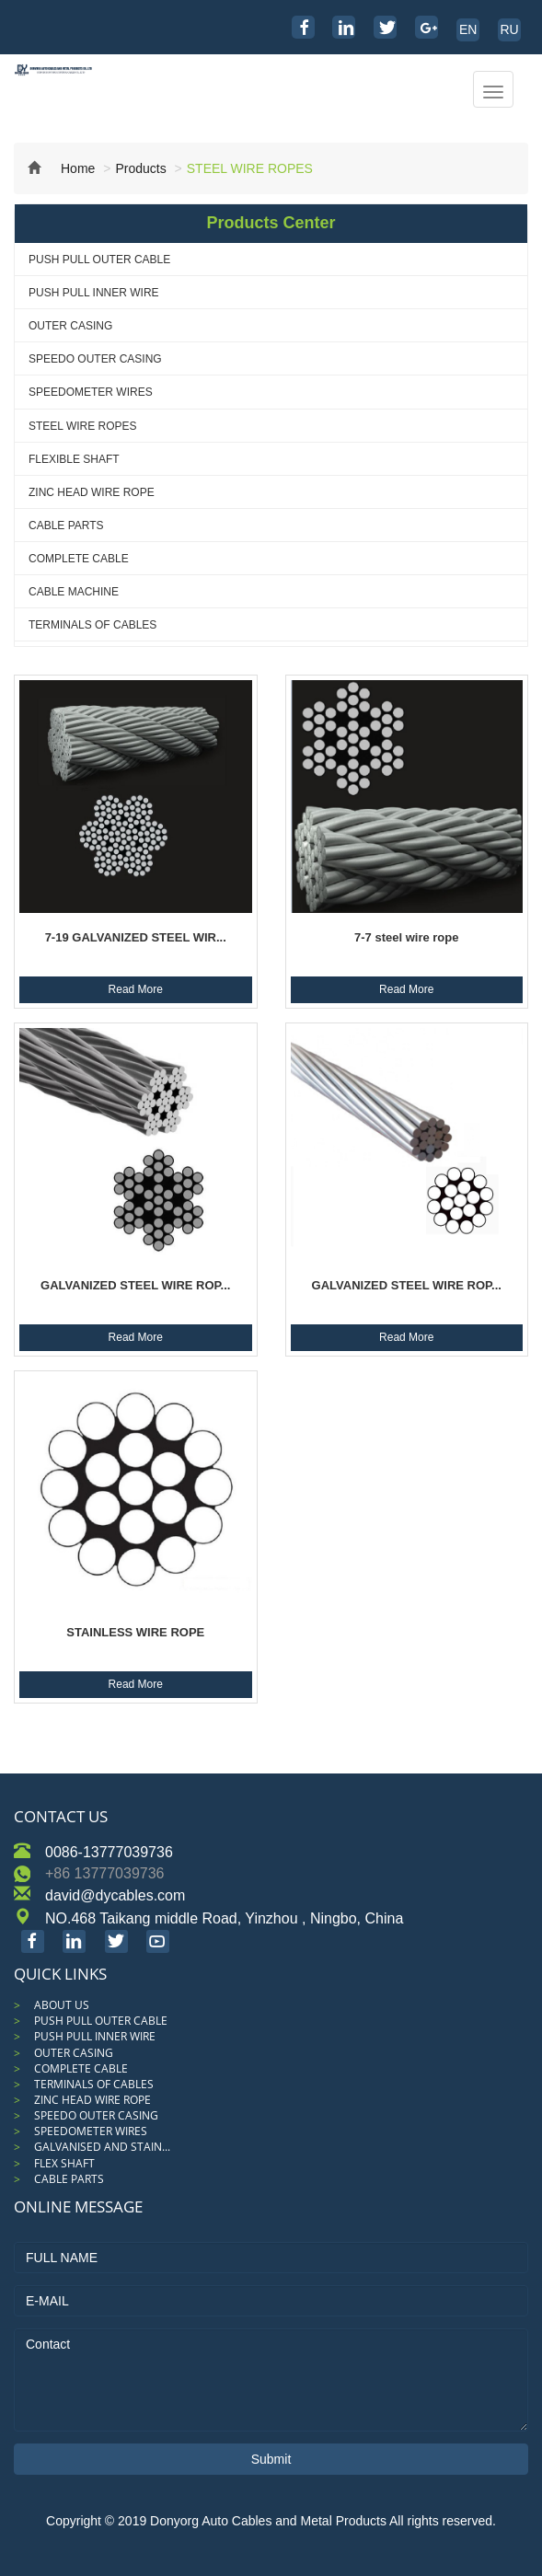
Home (61, 168)
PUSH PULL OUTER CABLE (99, 259)
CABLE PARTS (66, 525)
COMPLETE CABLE (79, 558)
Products (140, 168)
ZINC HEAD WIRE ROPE (92, 492)
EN (468, 29)
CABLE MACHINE (74, 591)
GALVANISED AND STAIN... (102, 2146)
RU (509, 29)
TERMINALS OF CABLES (92, 624)
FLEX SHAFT (64, 2163)
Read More (136, 989)
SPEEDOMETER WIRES (91, 392)
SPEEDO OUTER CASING (95, 358)
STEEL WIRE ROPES (83, 426)
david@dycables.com (115, 1895)
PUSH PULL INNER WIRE (94, 292)
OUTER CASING (70, 325)
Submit (271, 2459)
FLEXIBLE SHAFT (74, 459)
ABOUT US (61, 2005)
